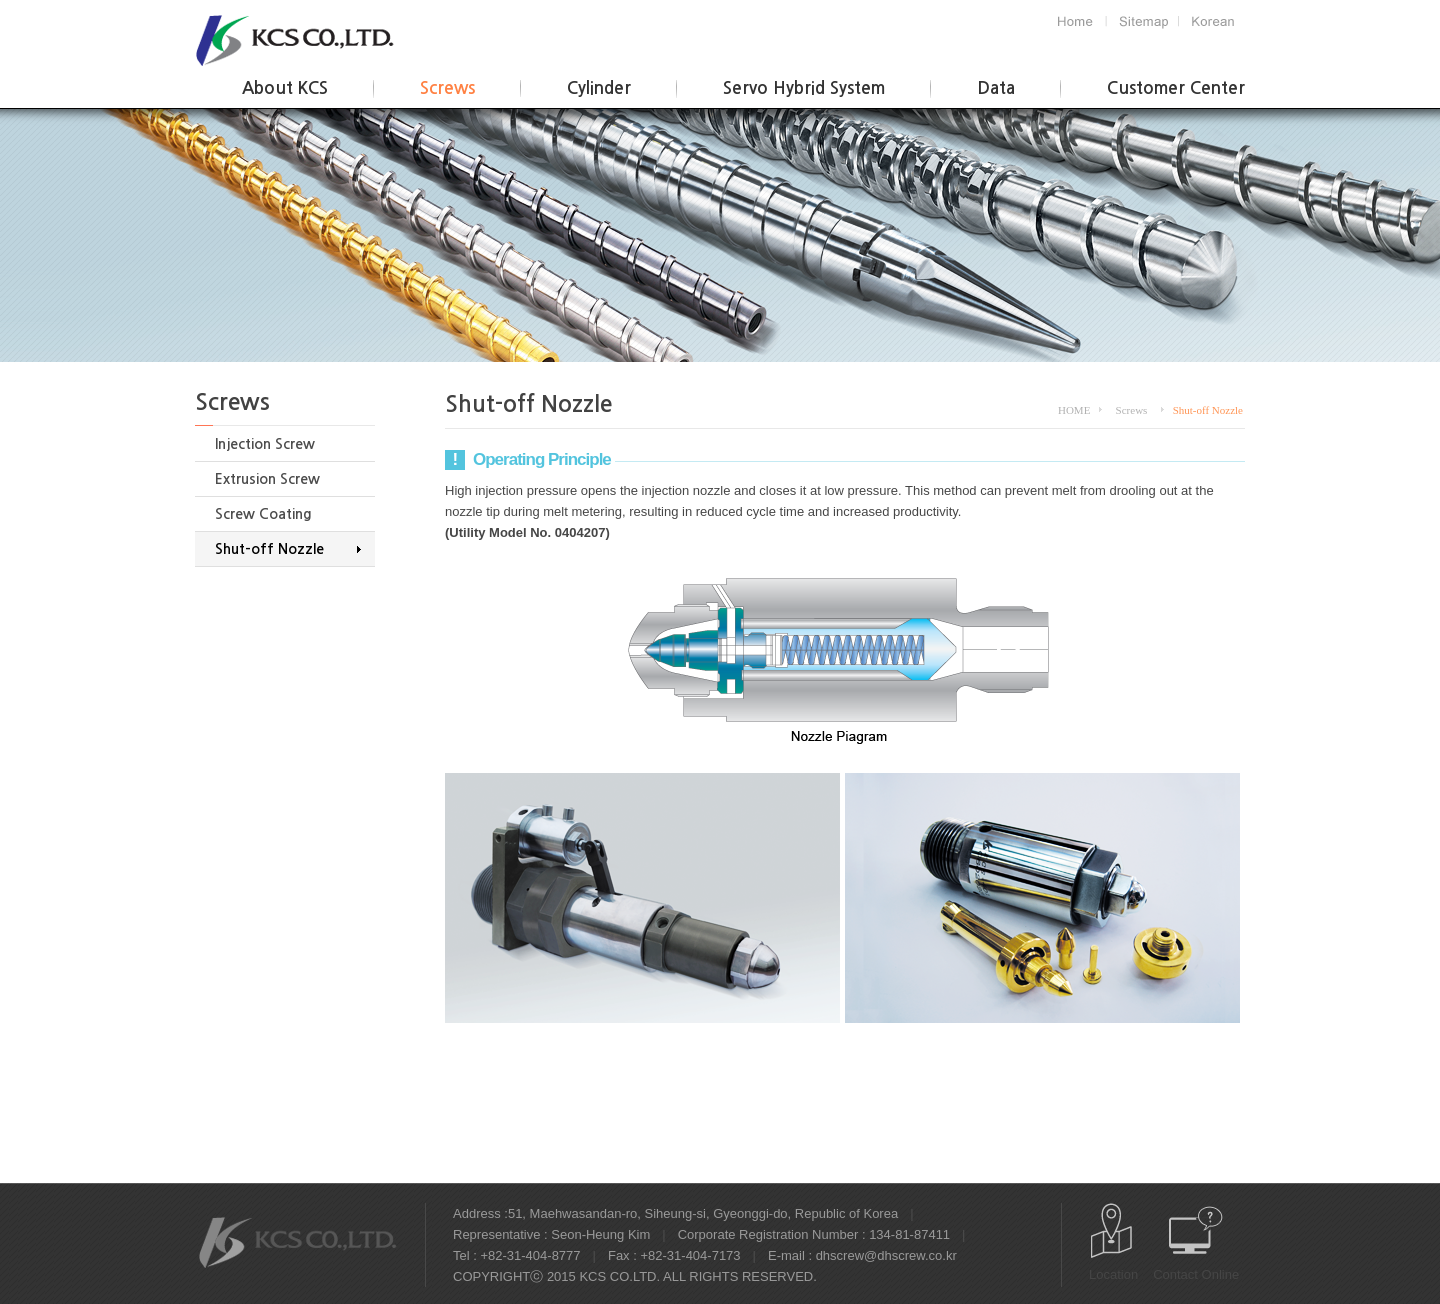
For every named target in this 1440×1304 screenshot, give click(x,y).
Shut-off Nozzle (269, 549)
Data (996, 88)
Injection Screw (265, 444)
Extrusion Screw (267, 479)
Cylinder (599, 88)
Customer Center (1176, 88)
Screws (447, 88)
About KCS (285, 88)
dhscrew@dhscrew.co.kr (886, 1255)
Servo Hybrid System (804, 88)
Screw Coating (263, 514)
